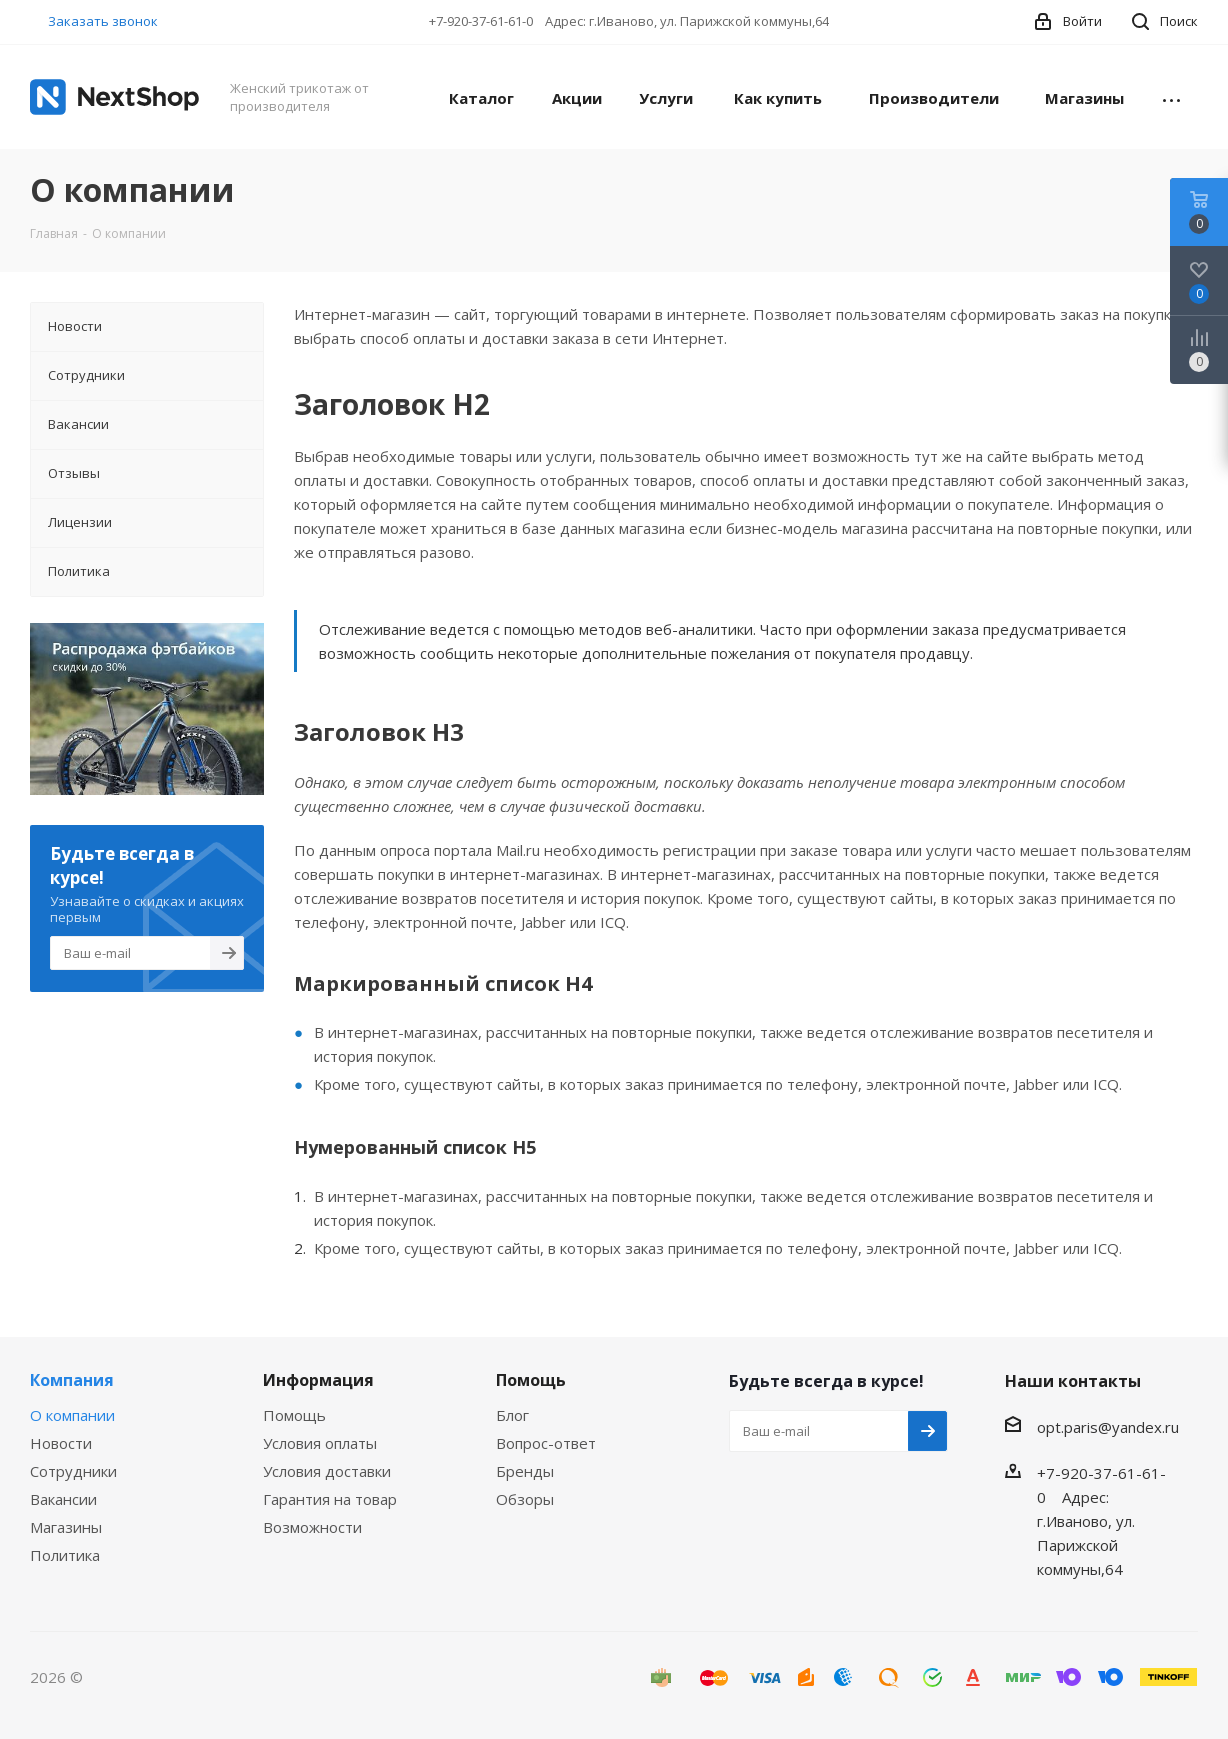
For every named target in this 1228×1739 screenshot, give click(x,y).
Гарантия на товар (330, 1499)
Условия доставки (327, 1471)
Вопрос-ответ (546, 1443)
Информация (318, 1380)
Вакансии (63, 1499)
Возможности (312, 1527)
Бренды (525, 1471)
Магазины (66, 1527)
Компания (72, 1380)
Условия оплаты (320, 1443)
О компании (72, 1415)
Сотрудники (73, 1471)
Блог (512, 1415)
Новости (61, 1443)
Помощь (294, 1415)
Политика (65, 1555)
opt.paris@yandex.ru (1108, 1427)
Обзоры (525, 1499)
